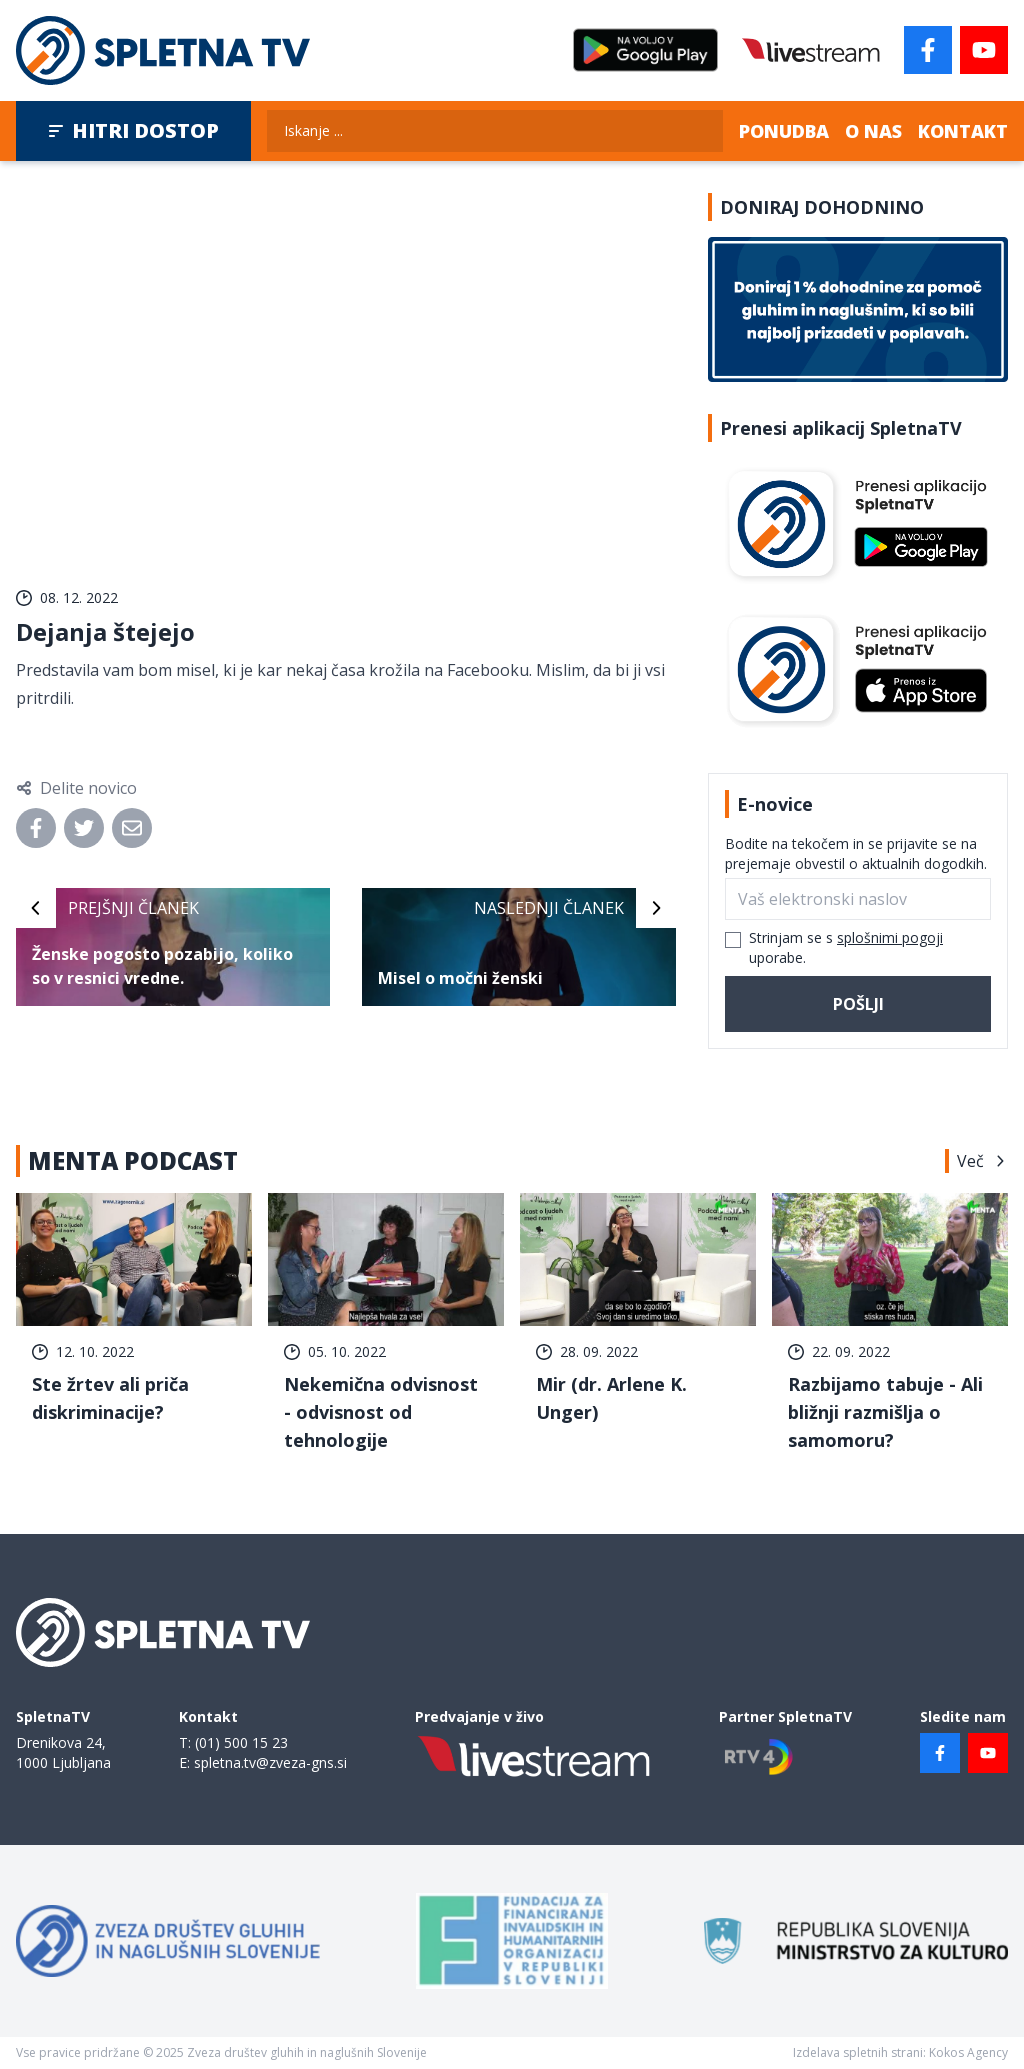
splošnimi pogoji (890, 937)
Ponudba (784, 131)
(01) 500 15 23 (241, 1742)
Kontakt (963, 131)
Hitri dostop (133, 130)
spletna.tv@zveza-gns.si (270, 1762)
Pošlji (858, 1004)
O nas (873, 131)
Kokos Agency (968, 2052)
